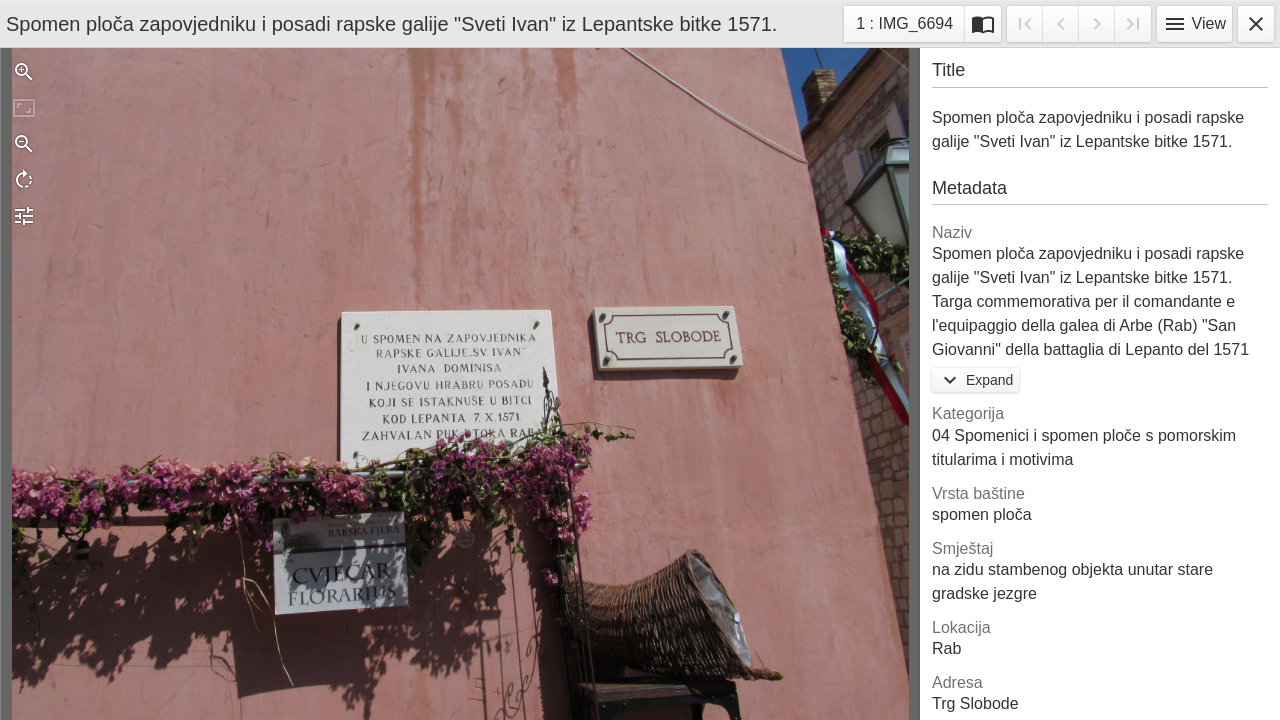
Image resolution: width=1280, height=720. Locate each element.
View (1194, 24)
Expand (975, 380)
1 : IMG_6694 (904, 26)
